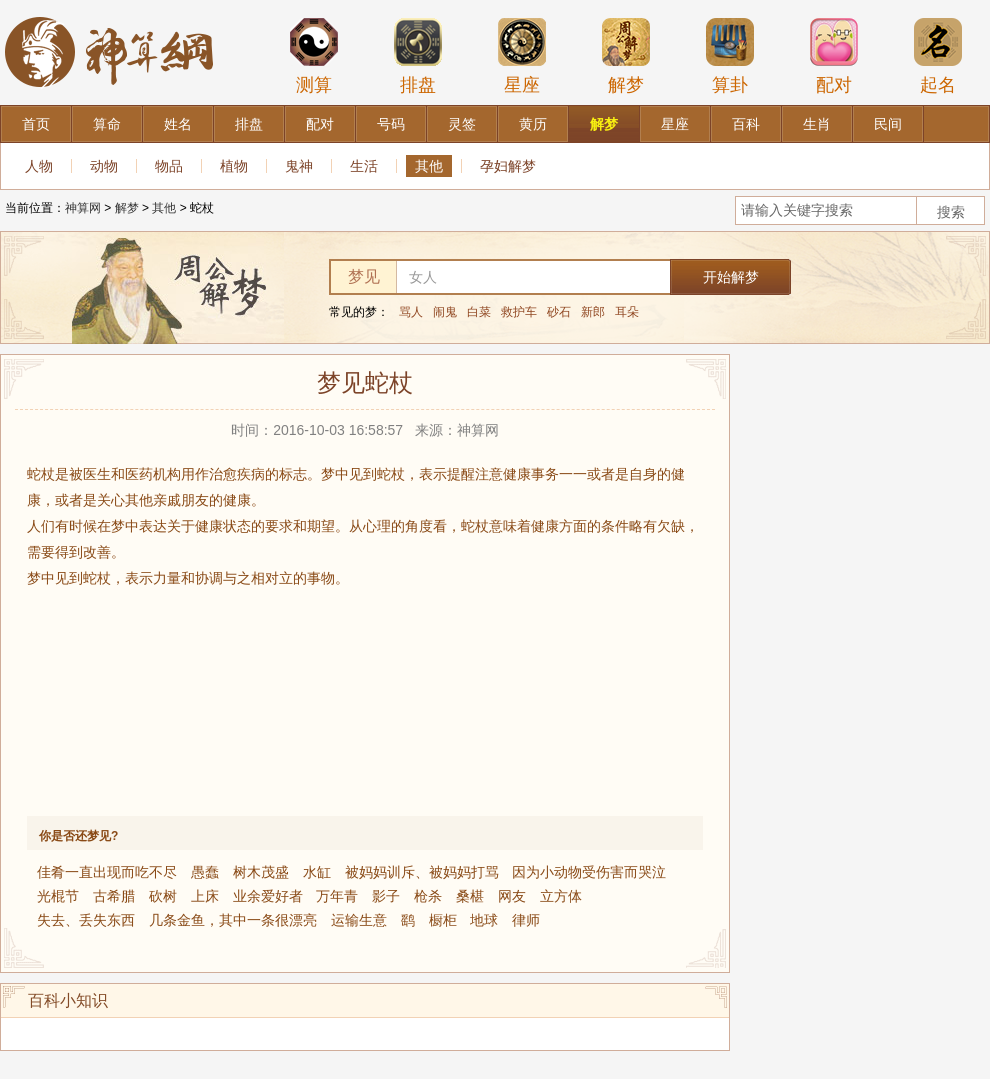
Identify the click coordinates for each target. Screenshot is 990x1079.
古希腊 (114, 896)
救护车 (519, 312)
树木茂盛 (261, 872)
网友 (512, 896)
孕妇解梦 (508, 166)
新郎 (593, 312)
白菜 (479, 312)
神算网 (83, 208)
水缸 (317, 872)
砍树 (163, 896)
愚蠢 (205, 872)
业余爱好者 (268, 896)
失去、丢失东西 (86, 920)
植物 (234, 166)
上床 (205, 896)
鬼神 (299, 166)
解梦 (626, 56)
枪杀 (428, 896)
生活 (364, 166)
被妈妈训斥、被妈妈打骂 (422, 872)
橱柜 (443, 920)
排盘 (418, 56)
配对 (834, 56)
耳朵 (627, 312)
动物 (104, 166)
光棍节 (58, 896)
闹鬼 (445, 312)
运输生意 (359, 920)
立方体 (561, 896)
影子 (386, 896)
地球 (484, 920)
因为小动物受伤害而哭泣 (589, 872)
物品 (169, 166)
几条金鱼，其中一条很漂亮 (233, 920)
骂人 (411, 312)
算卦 (730, 56)
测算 (314, 56)
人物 (39, 166)
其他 (429, 166)
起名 (938, 56)
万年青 (337, 896)
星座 (522, 56)
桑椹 (470, 896)
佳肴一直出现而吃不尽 (107, 872)
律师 (526, 920)
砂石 (559, 312)
